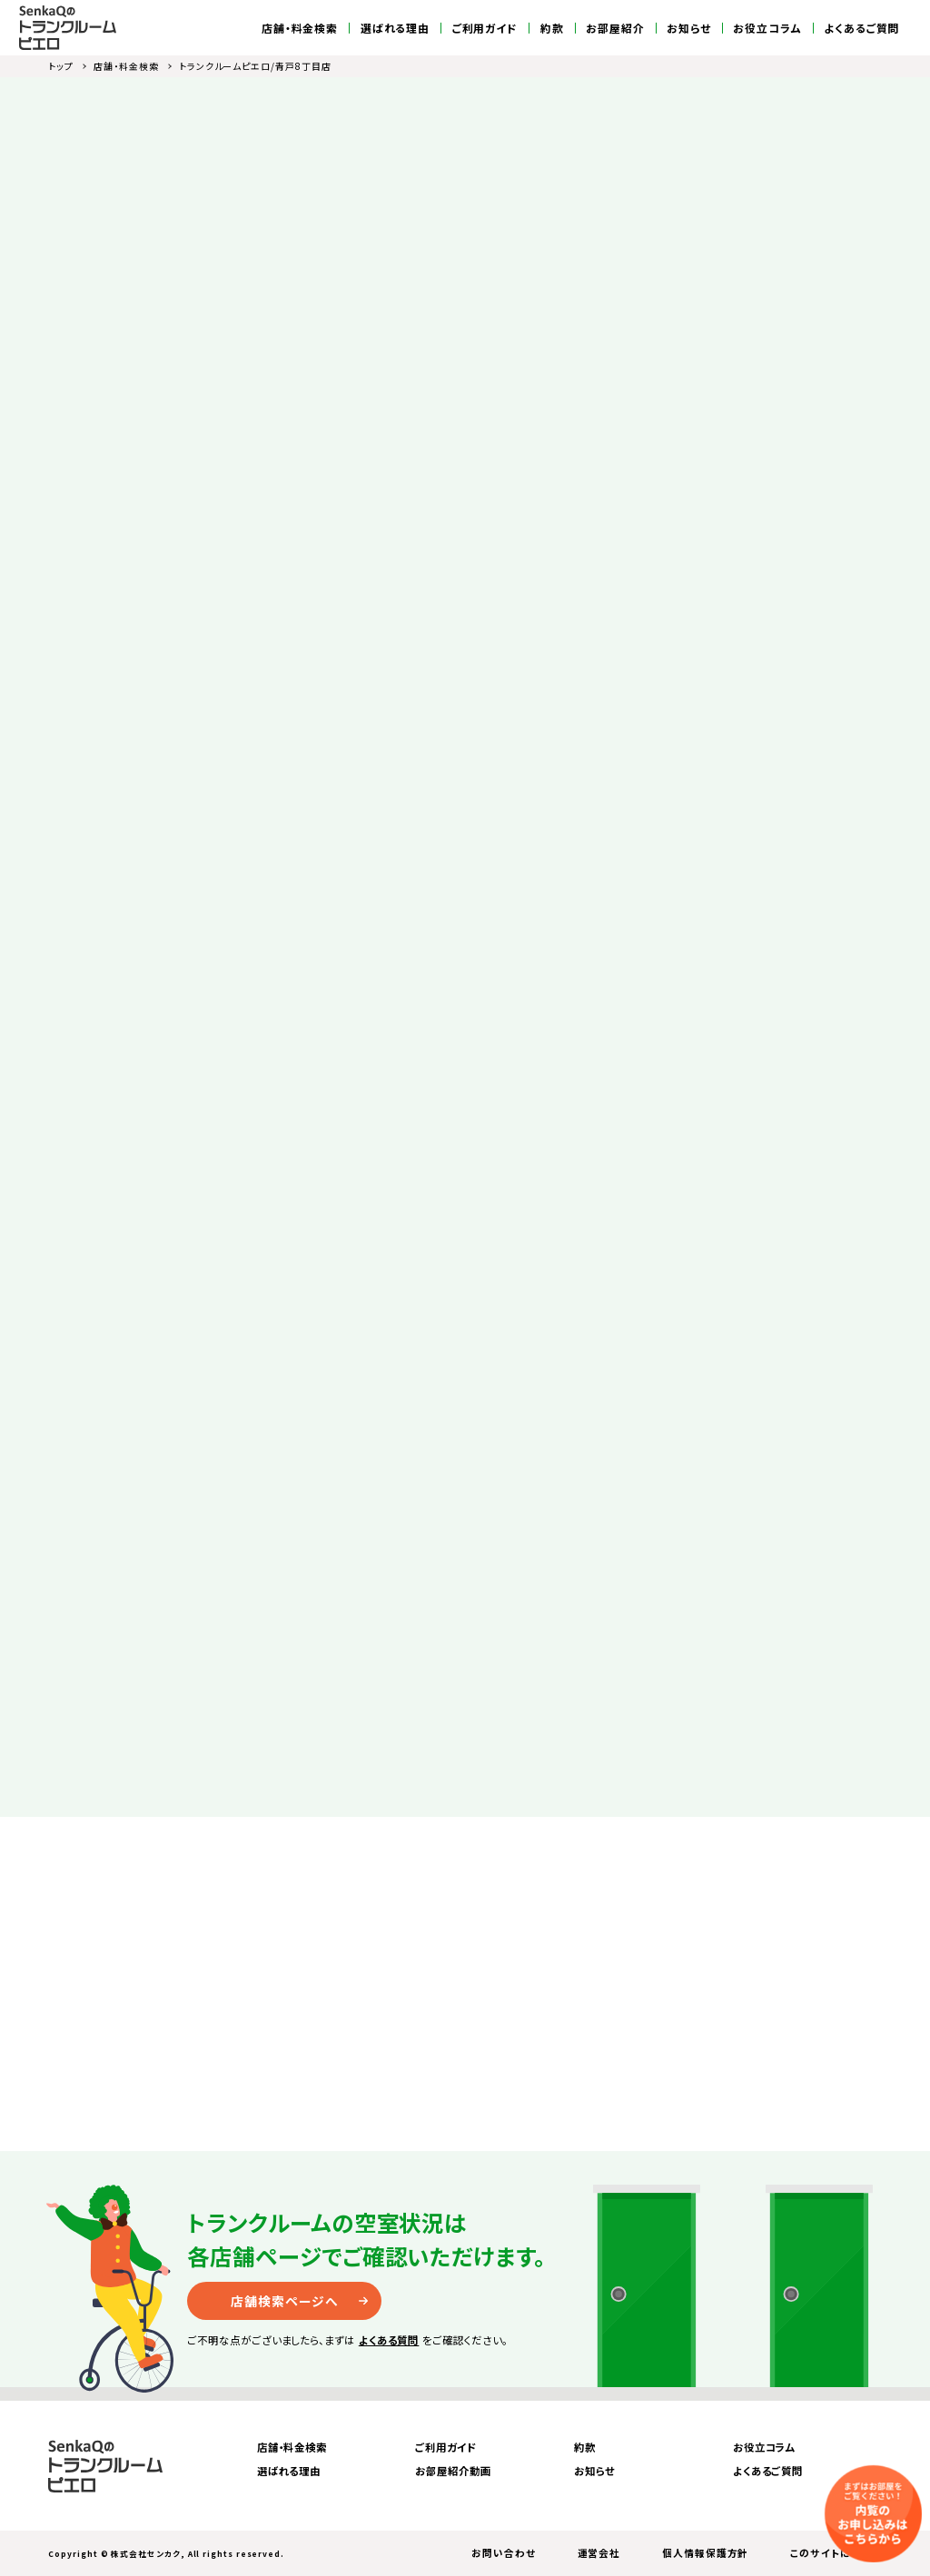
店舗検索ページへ (284, 2301)
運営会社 (599, 2553)
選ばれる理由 (395, 28)
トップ (61, 66)
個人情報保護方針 (705, 2553)
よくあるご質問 (861, 28)
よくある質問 (389, 2340)
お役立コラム (767, 28)
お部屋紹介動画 (452, 2470)
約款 (552, 28)
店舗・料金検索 (300, 28)
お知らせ (689, 28)
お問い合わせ (503, 2553)
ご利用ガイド (485, 28)
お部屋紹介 (615, 28)
